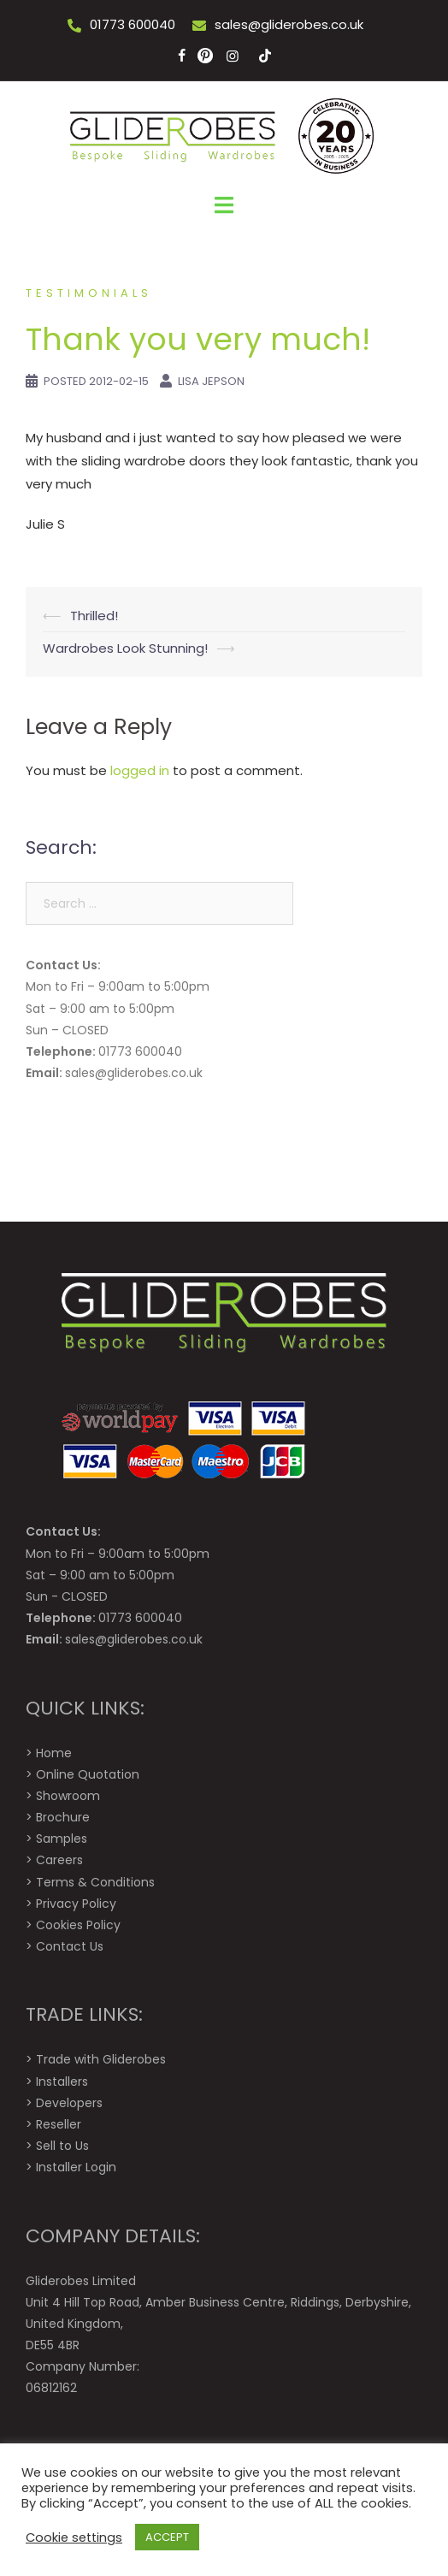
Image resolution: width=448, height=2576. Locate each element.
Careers (59, 1859)
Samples (61, 1838)
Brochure (63, 1817)
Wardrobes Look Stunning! (125, 648)
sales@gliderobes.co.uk (289, 24)
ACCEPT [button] (167, 2537)
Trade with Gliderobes (101, 2059)
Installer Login (76, 2167)
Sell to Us (62, 2145)
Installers (62, 2081)
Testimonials (89, 293)
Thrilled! (94, 616)
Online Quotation (87, 1774)
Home (54, 1753)
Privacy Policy (76, 1903)
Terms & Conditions (95, 1882)
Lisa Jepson (211, 381)
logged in (139, 770)
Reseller (58, 2124)
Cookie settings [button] (74, 2537)
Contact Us (69, 1946)
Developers (69, 2102)
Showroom (68, 1795)
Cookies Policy (78, 1924)
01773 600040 (132, 24)
